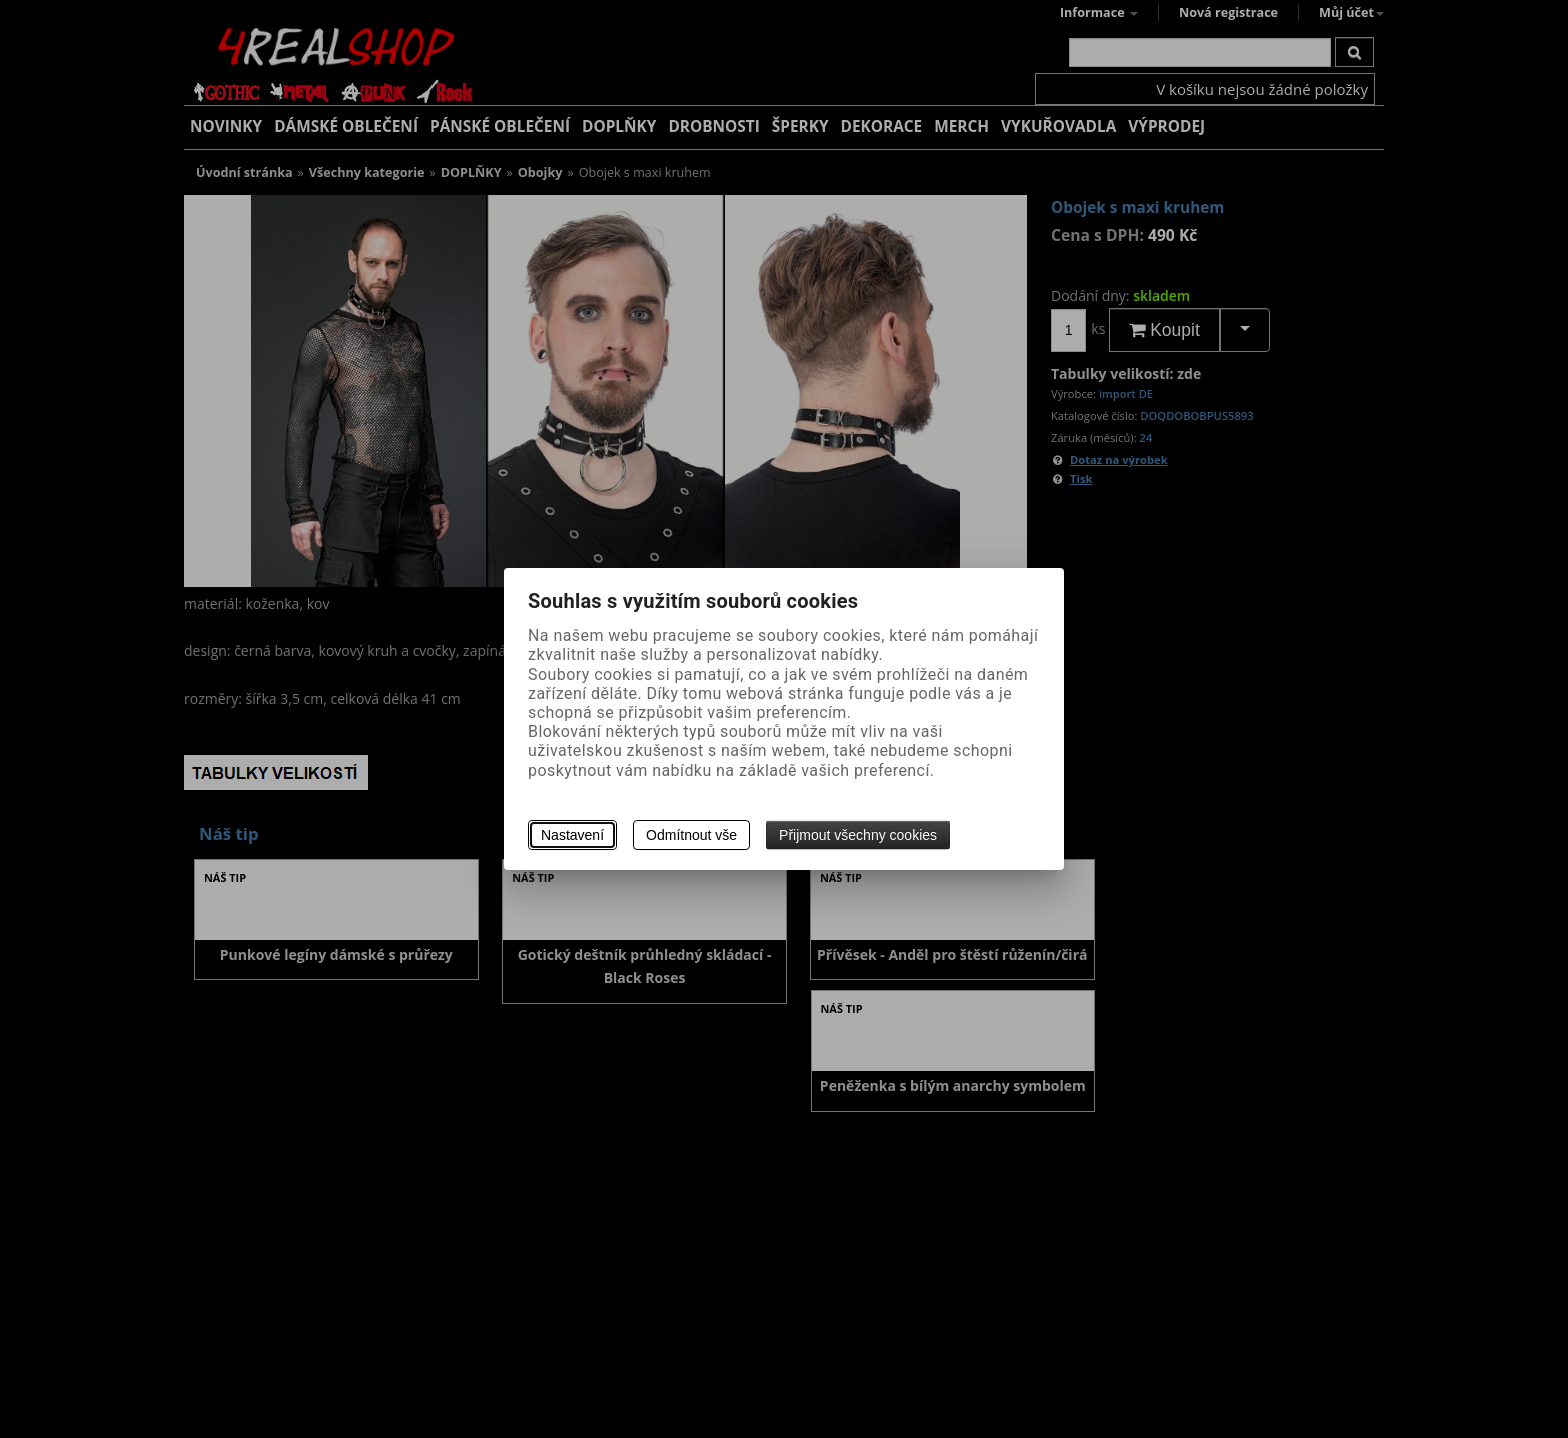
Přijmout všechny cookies (858, 835)
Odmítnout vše (691, 835)
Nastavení (572, 835)
